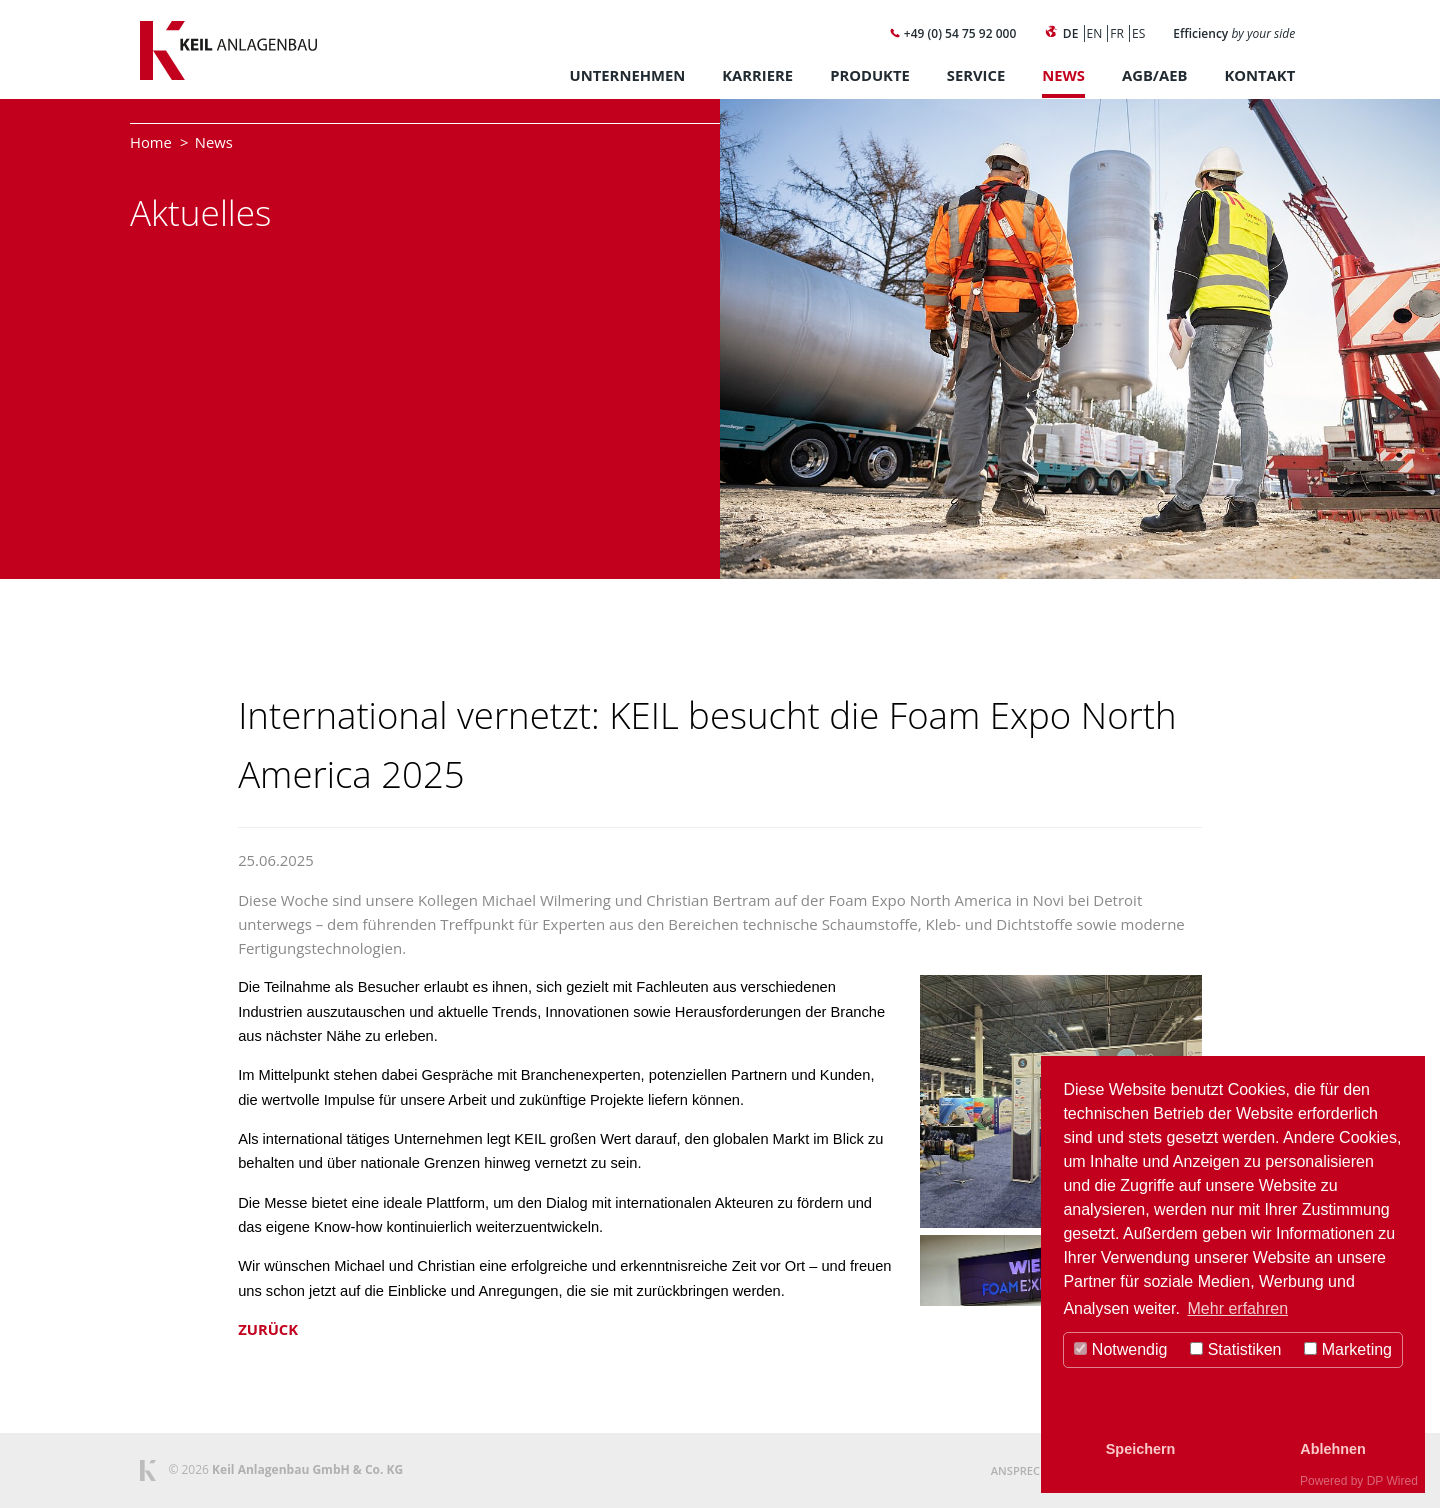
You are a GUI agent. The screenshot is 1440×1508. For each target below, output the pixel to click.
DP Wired (1392, 1481)
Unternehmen (628, 75)
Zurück (268, 1329)
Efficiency (1234, 33)
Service (976, 75)
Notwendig (1120, 1349)
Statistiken (1235, 1349)
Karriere (757, 75)
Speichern (1141, 1449)
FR (1117, 33)
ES (1138, 33)
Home (151, 142)
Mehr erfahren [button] (1238, 1308)
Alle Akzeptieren (1232, 1410)
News (1063, 75)
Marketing (1348, 1349)
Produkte (870, 75)
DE (1071, 33)
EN (1095, 33)
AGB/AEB (1154, 75)
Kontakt (1259, 75)
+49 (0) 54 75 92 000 (953, 33)
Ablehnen (1333, 1449)
